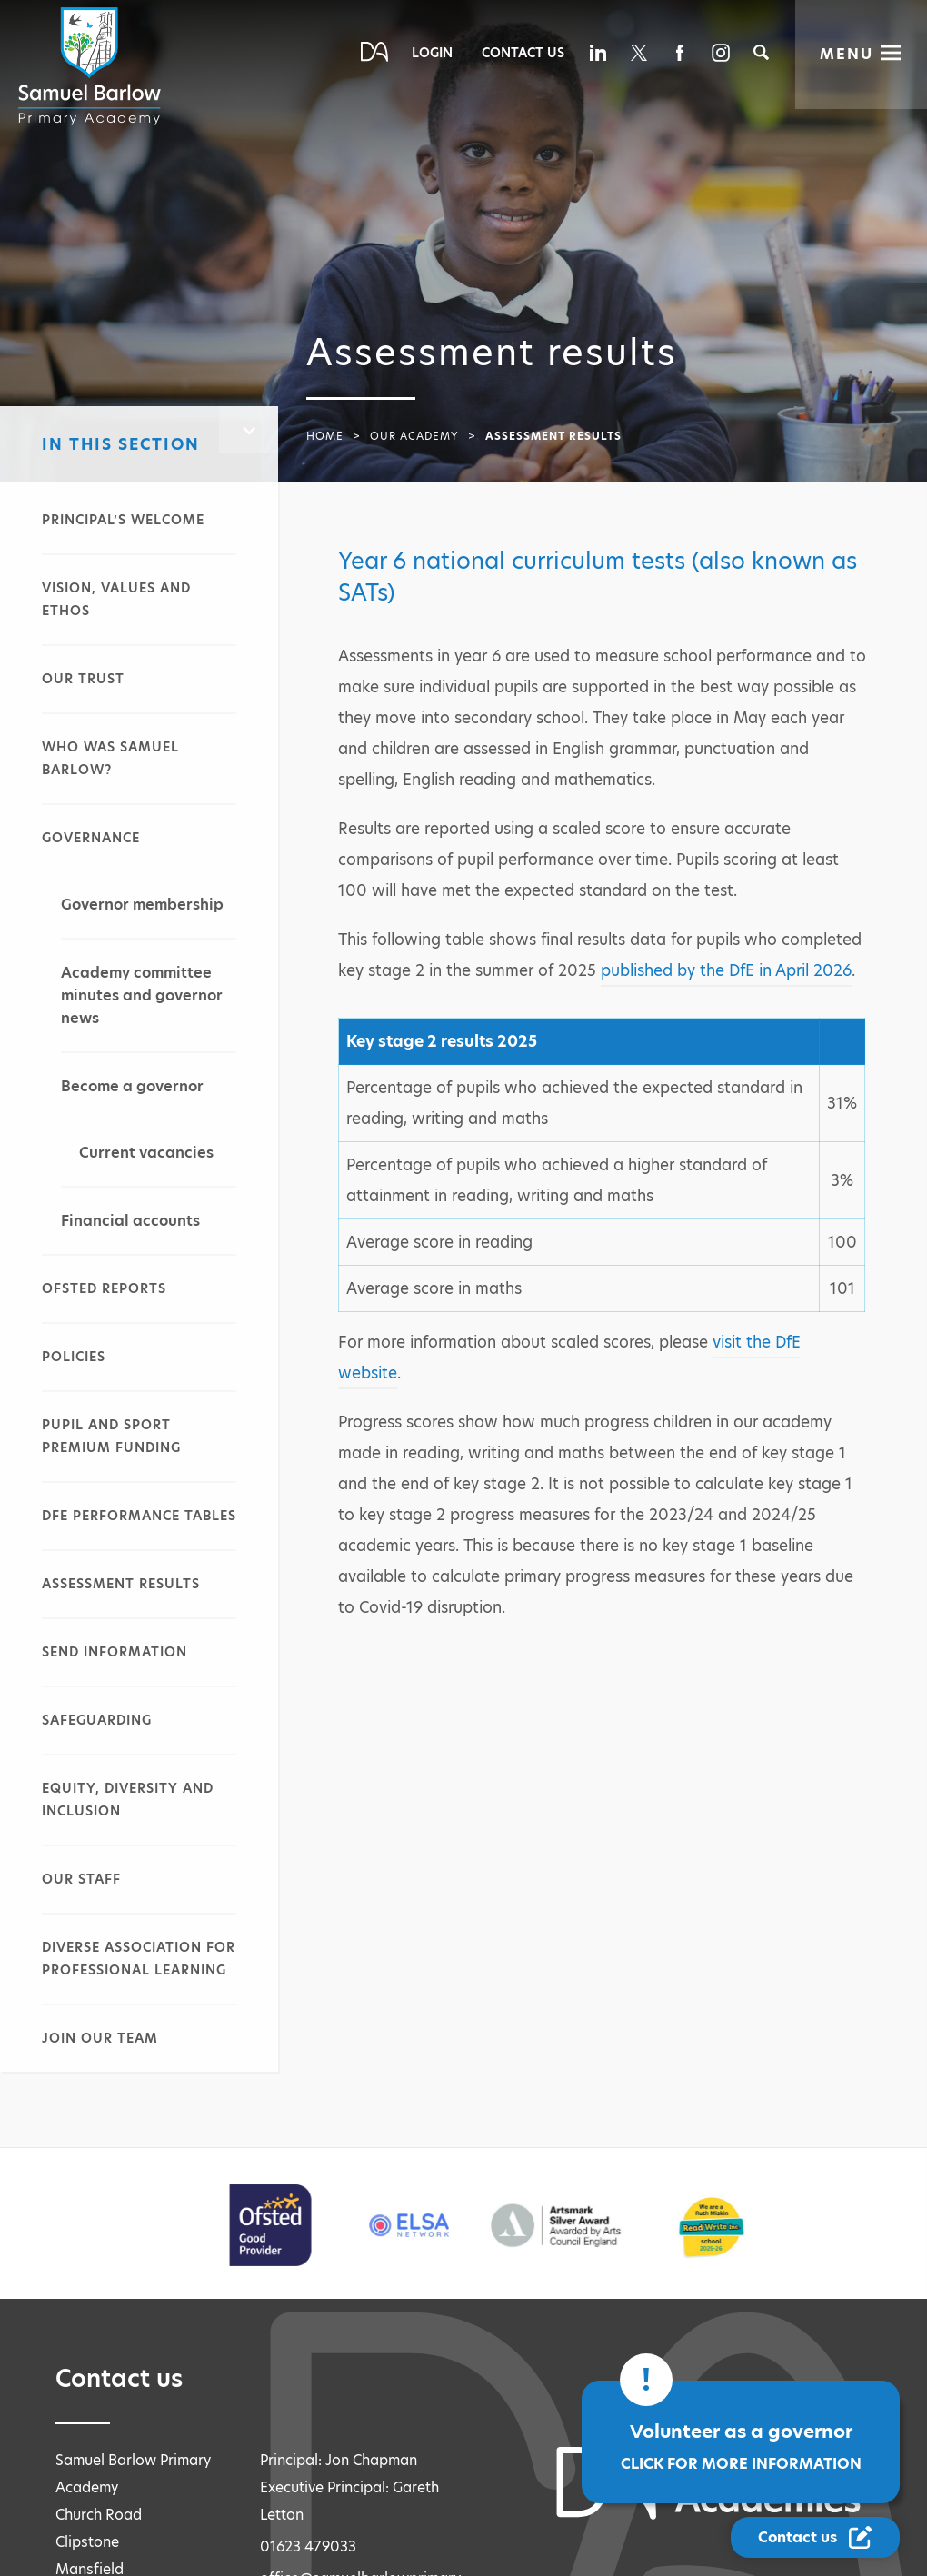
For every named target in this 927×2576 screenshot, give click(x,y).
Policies (73, 1357)
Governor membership (142, 904)
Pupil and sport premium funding (111, 1436)
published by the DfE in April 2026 (726, 970)
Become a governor (132, 1086)
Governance (91, 838)
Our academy (414, 436)
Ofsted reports (104, 1288)
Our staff (81, 1879)
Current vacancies (146, 1152)
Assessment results (121, 1584)
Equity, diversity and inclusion (128, 1799)
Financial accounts (130, 1220)
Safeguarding (97, 1720)
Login (432, 53)
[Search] (761, 52)
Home (325, 436)
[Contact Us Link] (815, 2537)
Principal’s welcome (123, 520)
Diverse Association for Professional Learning (138, 1958)
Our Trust (83, 679)
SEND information (114, 1652)
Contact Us (523, 53)
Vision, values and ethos (116, 599)
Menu (846, 54)
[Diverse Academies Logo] (92, 66)
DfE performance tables (139, 1516)
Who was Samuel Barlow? (110, 758)
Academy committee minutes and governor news (142, 995)
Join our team (100, 2038)
